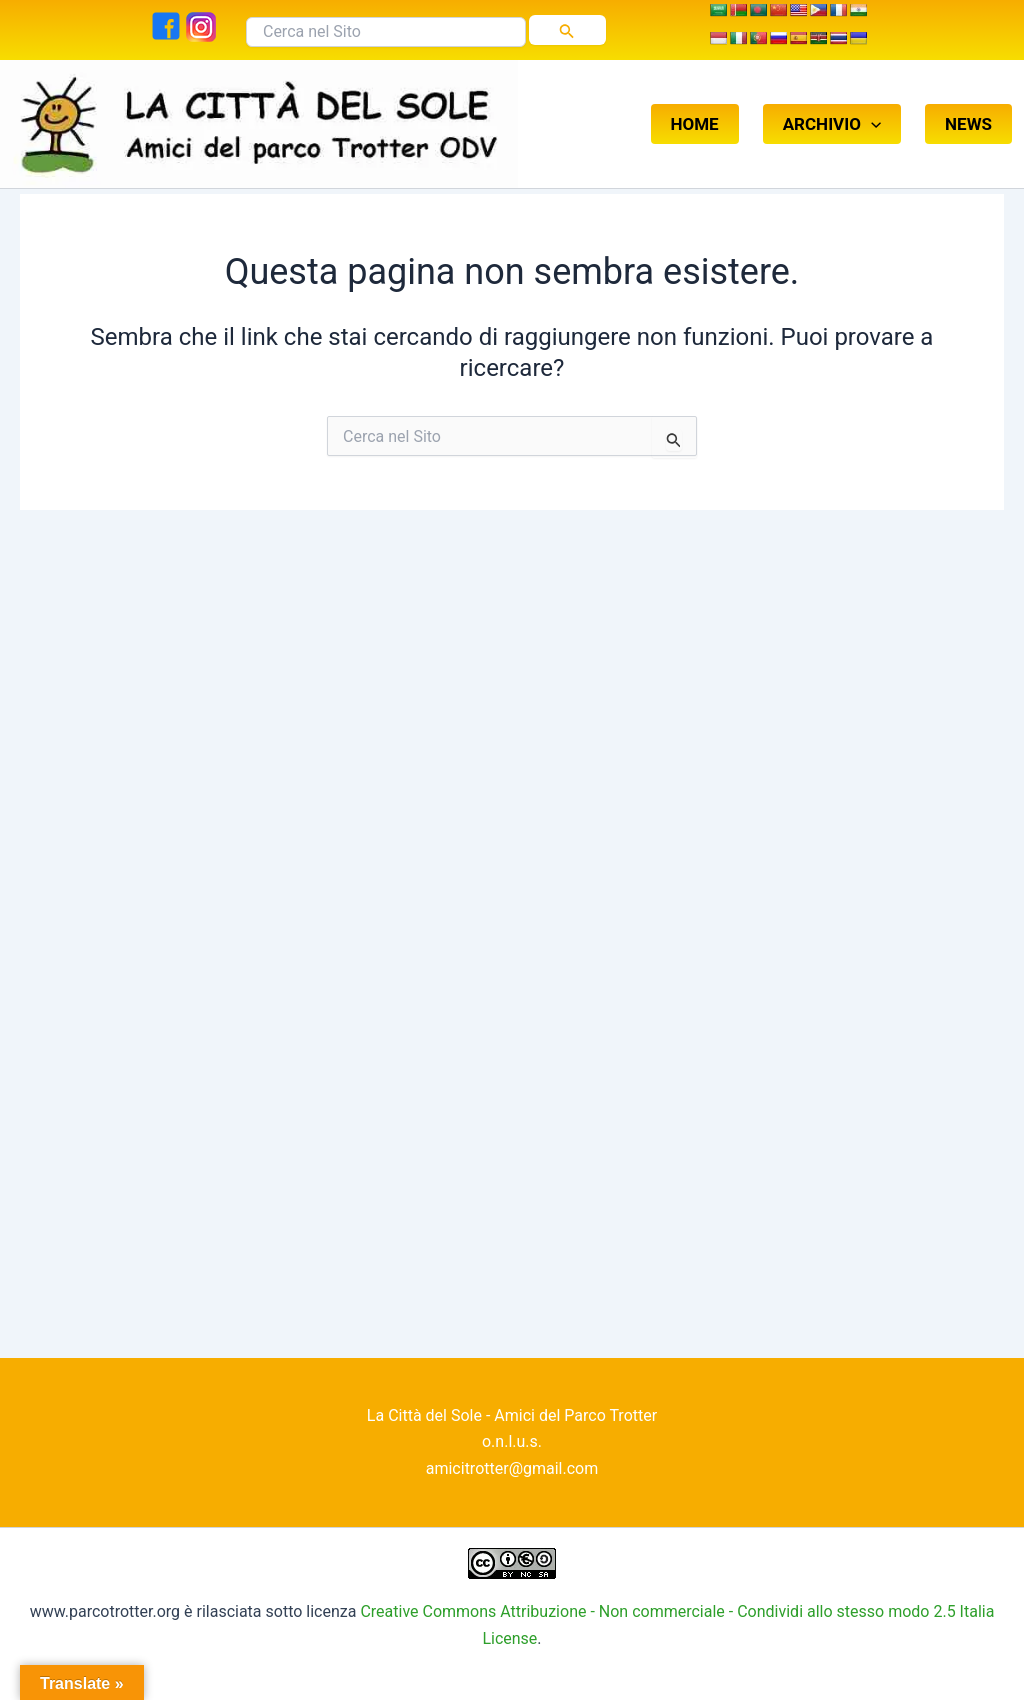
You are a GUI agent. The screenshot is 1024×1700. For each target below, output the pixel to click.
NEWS (968, 104)
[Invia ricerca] (567, 30)
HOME (695, 104)
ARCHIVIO (832, 104)
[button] (871, 104)
